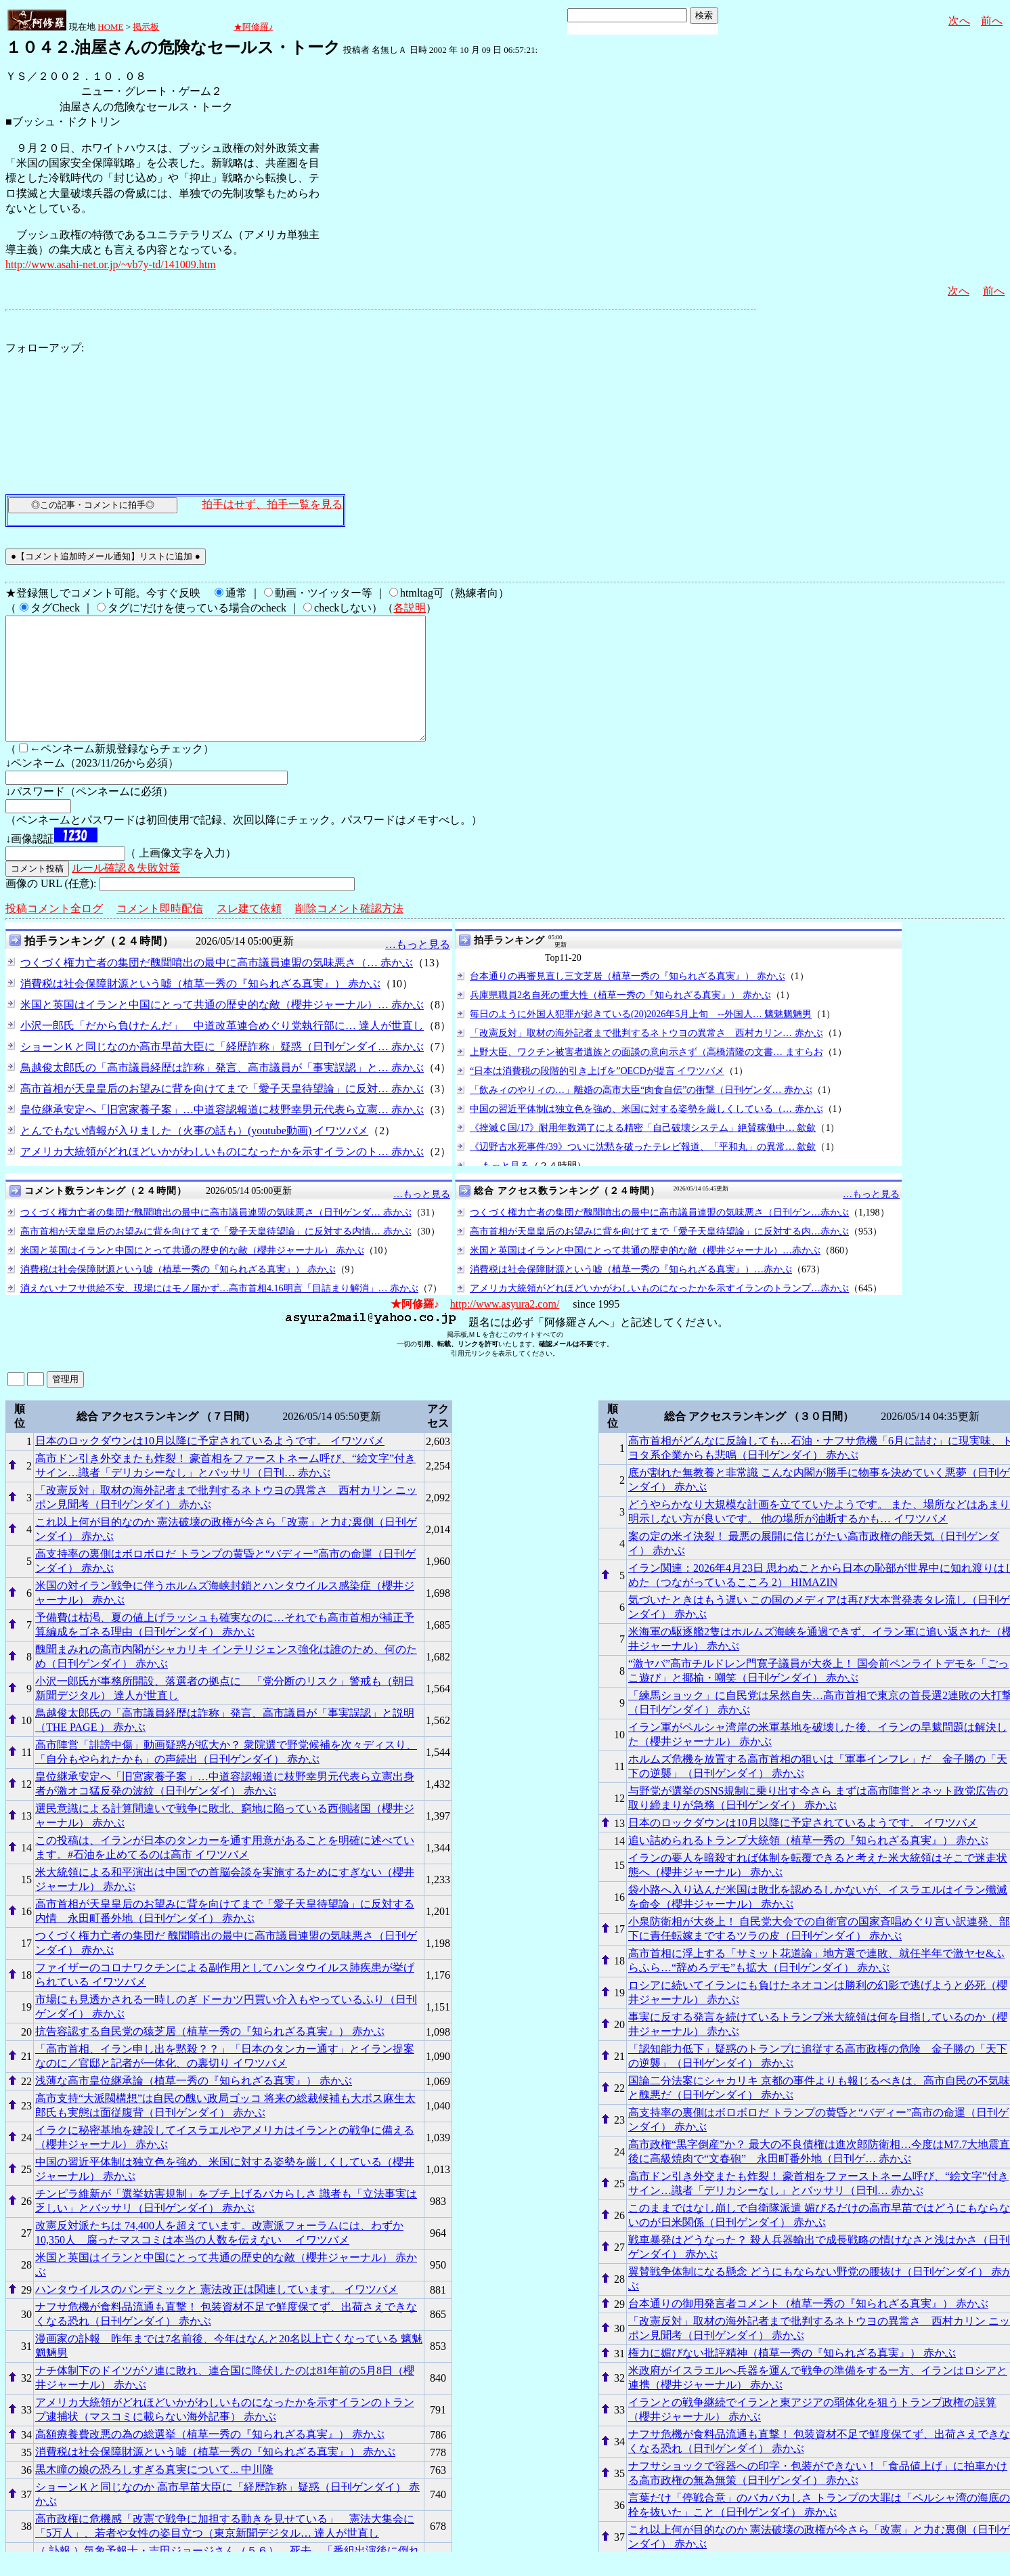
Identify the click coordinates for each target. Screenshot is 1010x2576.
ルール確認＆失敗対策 (126, 892)
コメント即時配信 (159, 933)
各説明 (409, 608)
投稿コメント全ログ (54, 933)
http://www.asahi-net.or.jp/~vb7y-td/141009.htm (110, 264)
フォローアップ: (44, 347)
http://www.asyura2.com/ (505, 1328)
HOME (110, 27)
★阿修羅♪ (253, 27)
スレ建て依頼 (249, 933)
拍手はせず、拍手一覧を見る (272, 504)
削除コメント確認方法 (349, 933)
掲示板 (146, 27)
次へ (959, 20)
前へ (992, 20)
